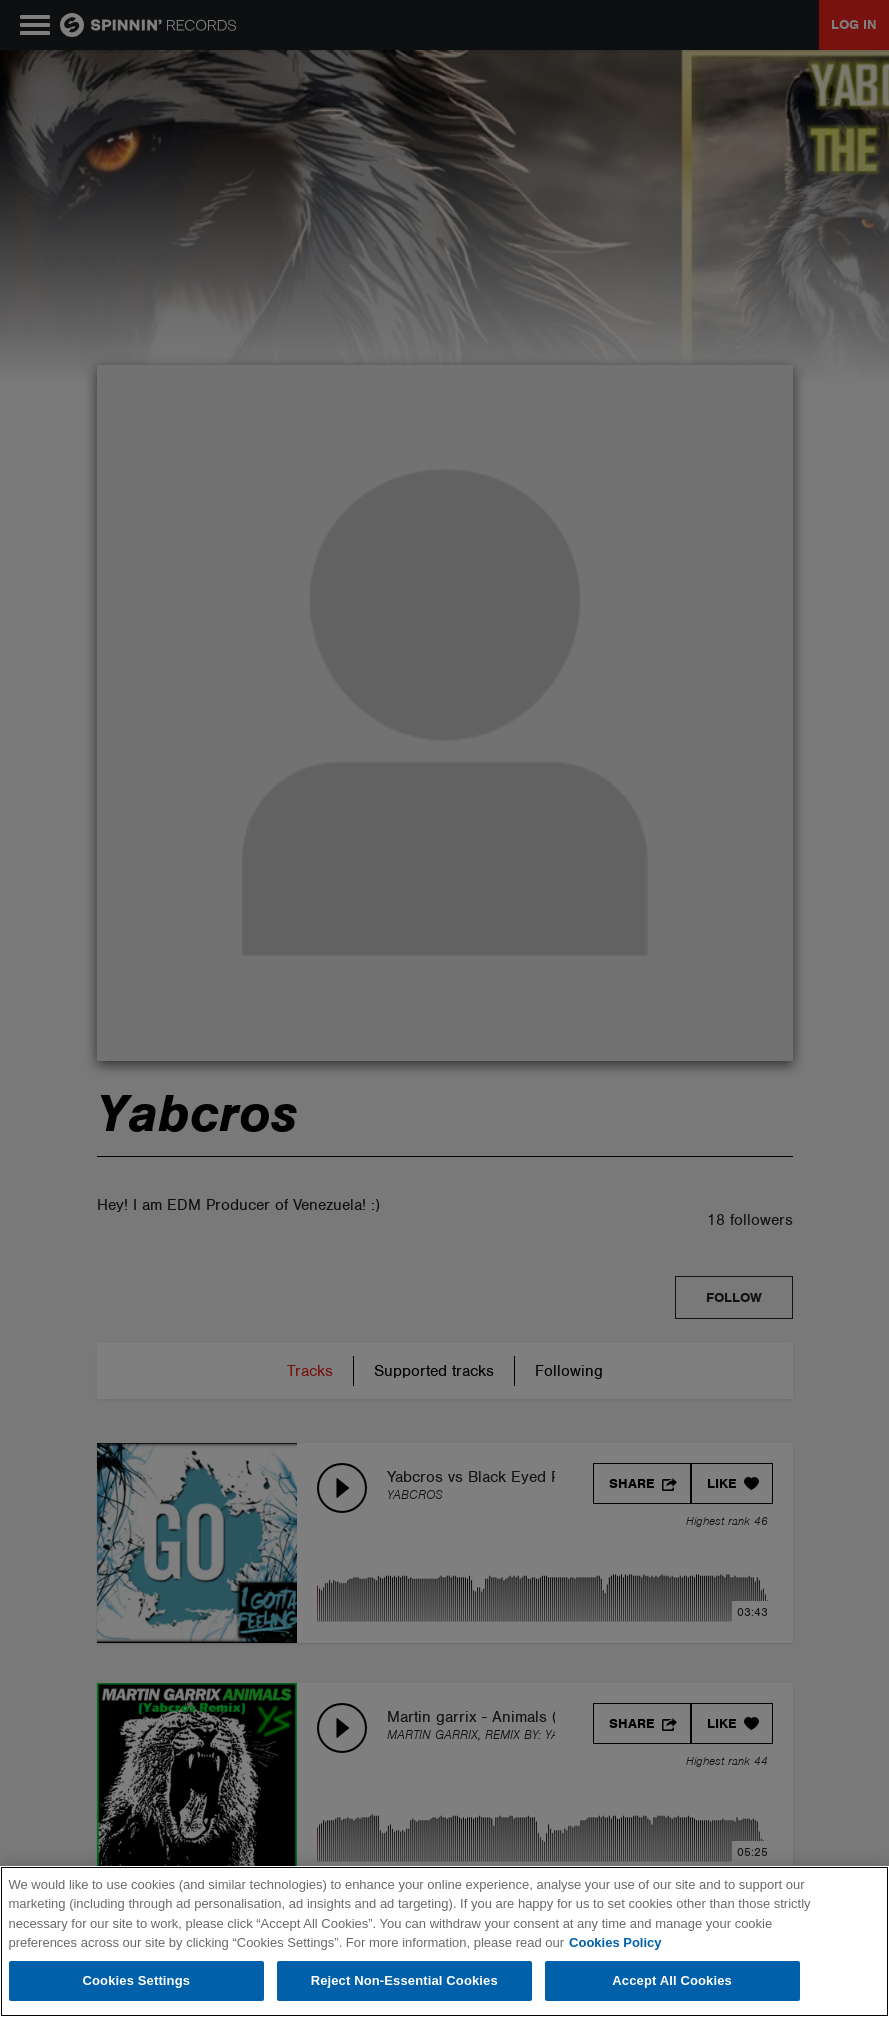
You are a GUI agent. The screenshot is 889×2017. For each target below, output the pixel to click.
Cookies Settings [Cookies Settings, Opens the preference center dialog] (137, 1980)
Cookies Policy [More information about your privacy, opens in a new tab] (615, 1942)
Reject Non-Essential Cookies (404, 1980)
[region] (444, 1941)
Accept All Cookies (672, 1980)
